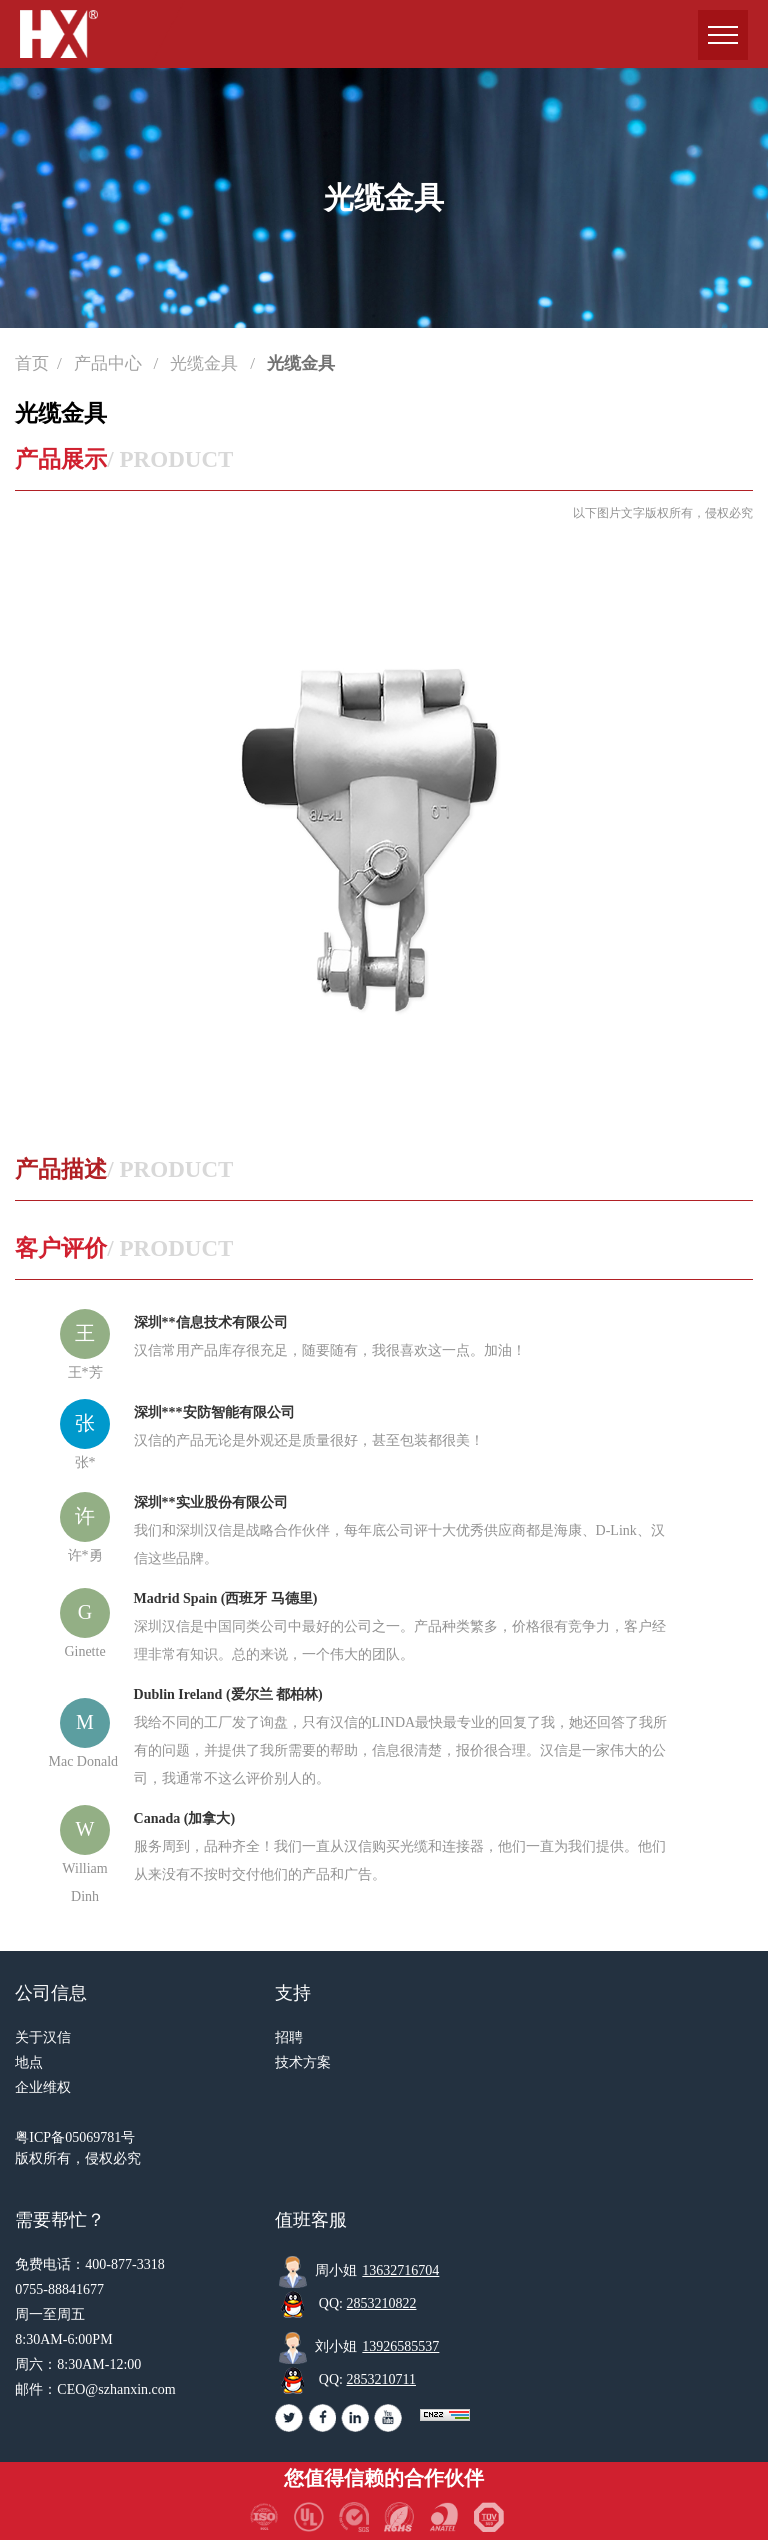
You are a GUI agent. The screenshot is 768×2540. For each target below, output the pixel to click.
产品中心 (110, 363)
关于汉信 (43, 2037)
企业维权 (43, 2087)
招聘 (289, 2037)
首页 (32, 363)
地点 (29, 2062)
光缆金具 (206, 363)
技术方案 (303, 2062)
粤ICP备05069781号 (75, 2137)
